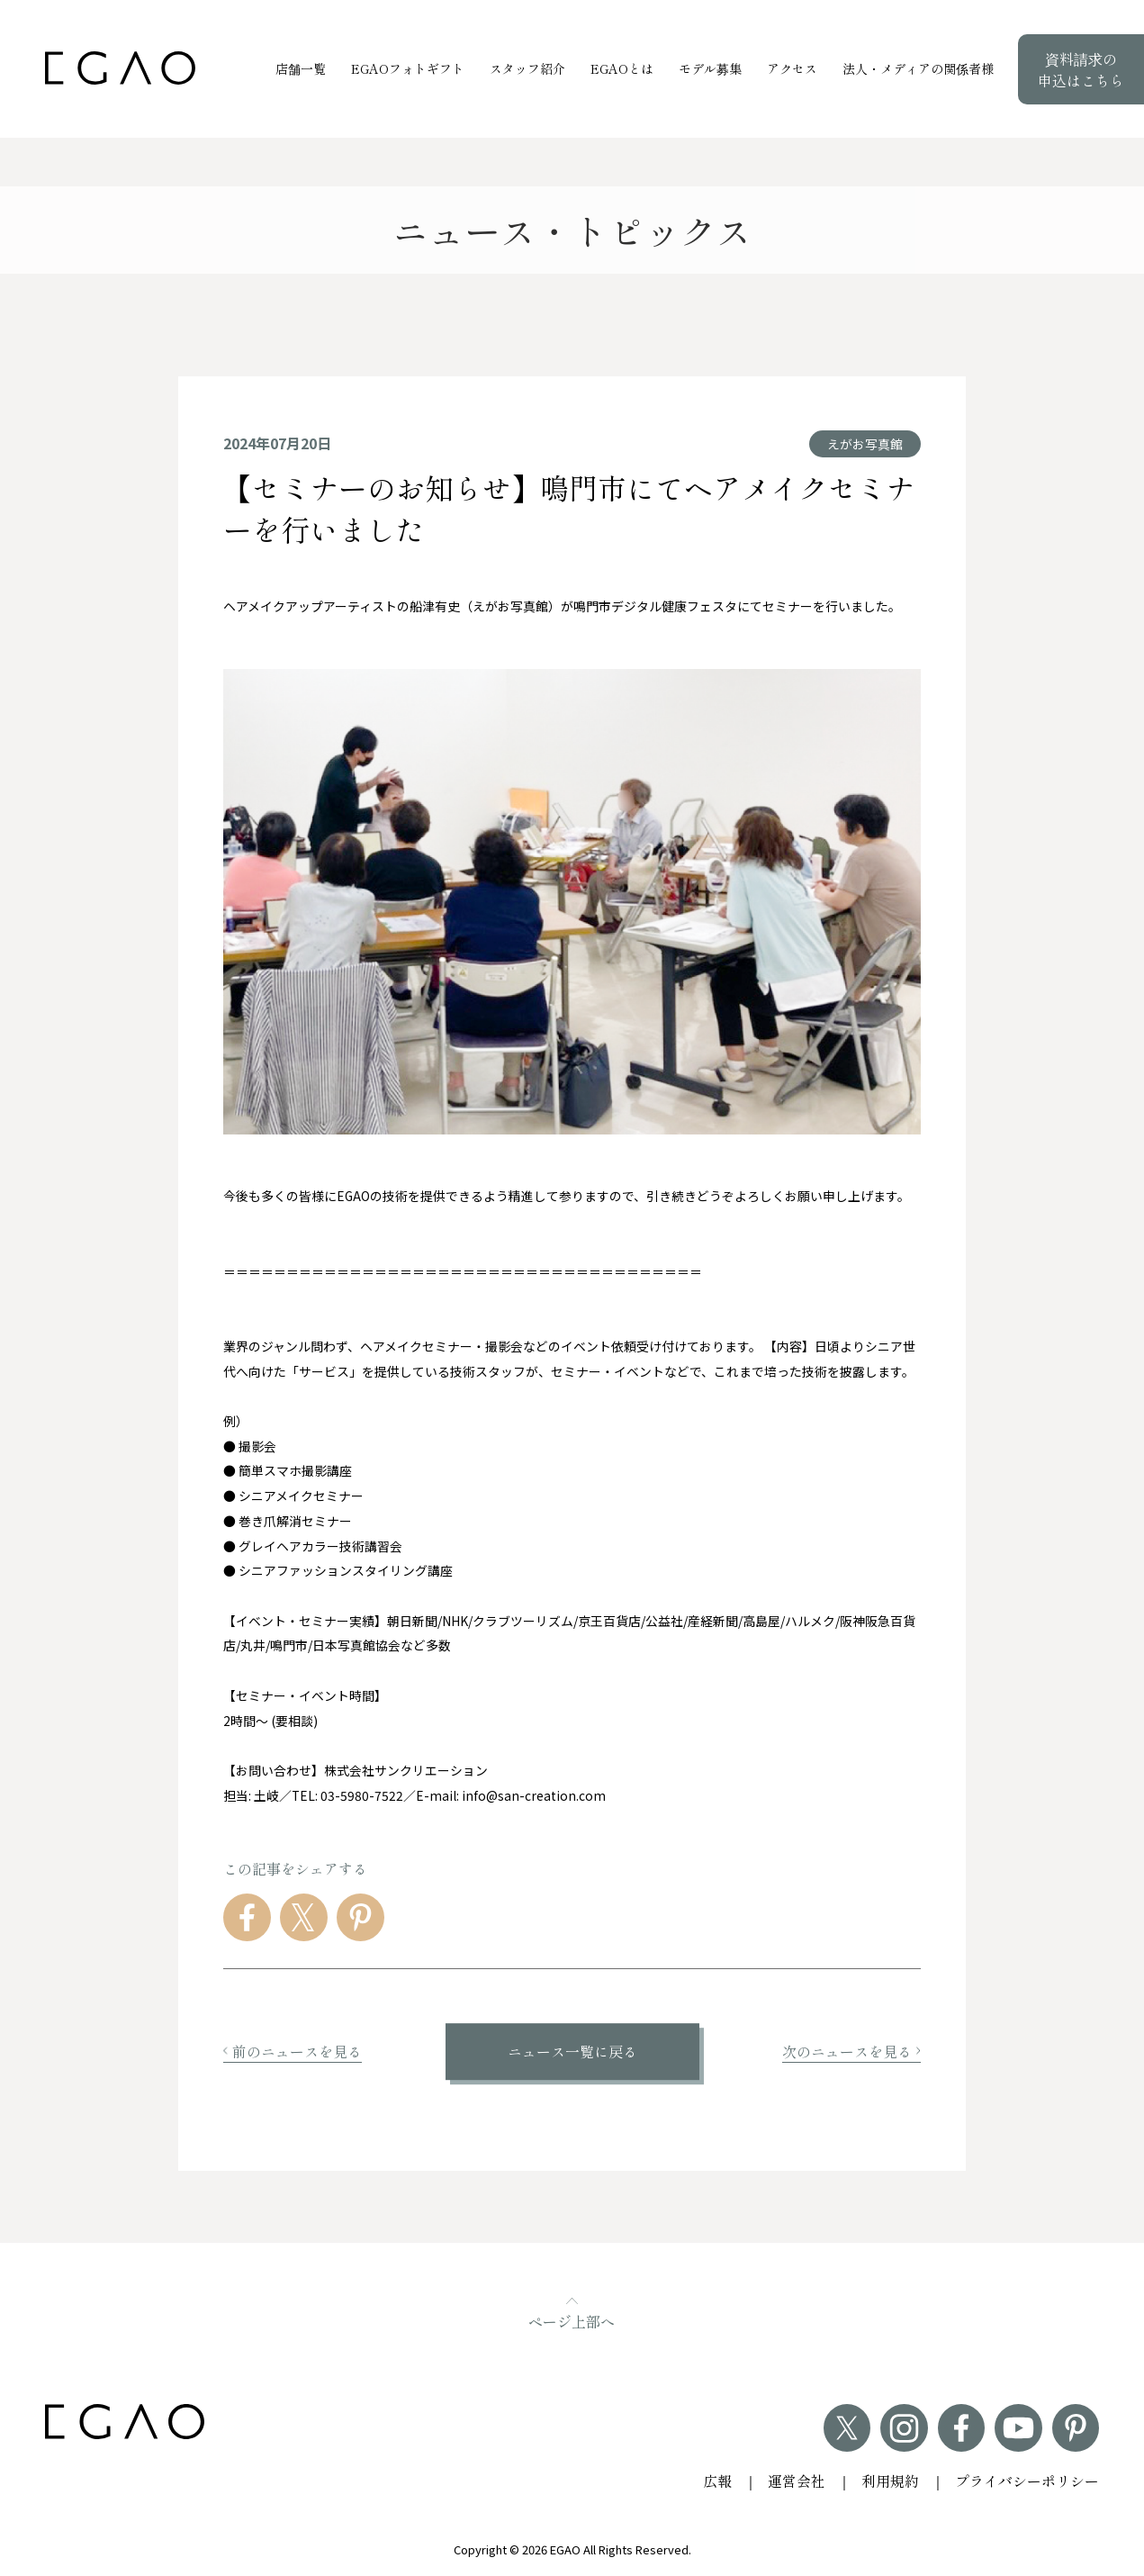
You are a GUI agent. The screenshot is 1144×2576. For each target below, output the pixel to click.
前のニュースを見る (292, 2051)
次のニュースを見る (851, 2051)
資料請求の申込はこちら (1081, 69)
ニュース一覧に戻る (572, 2051)
